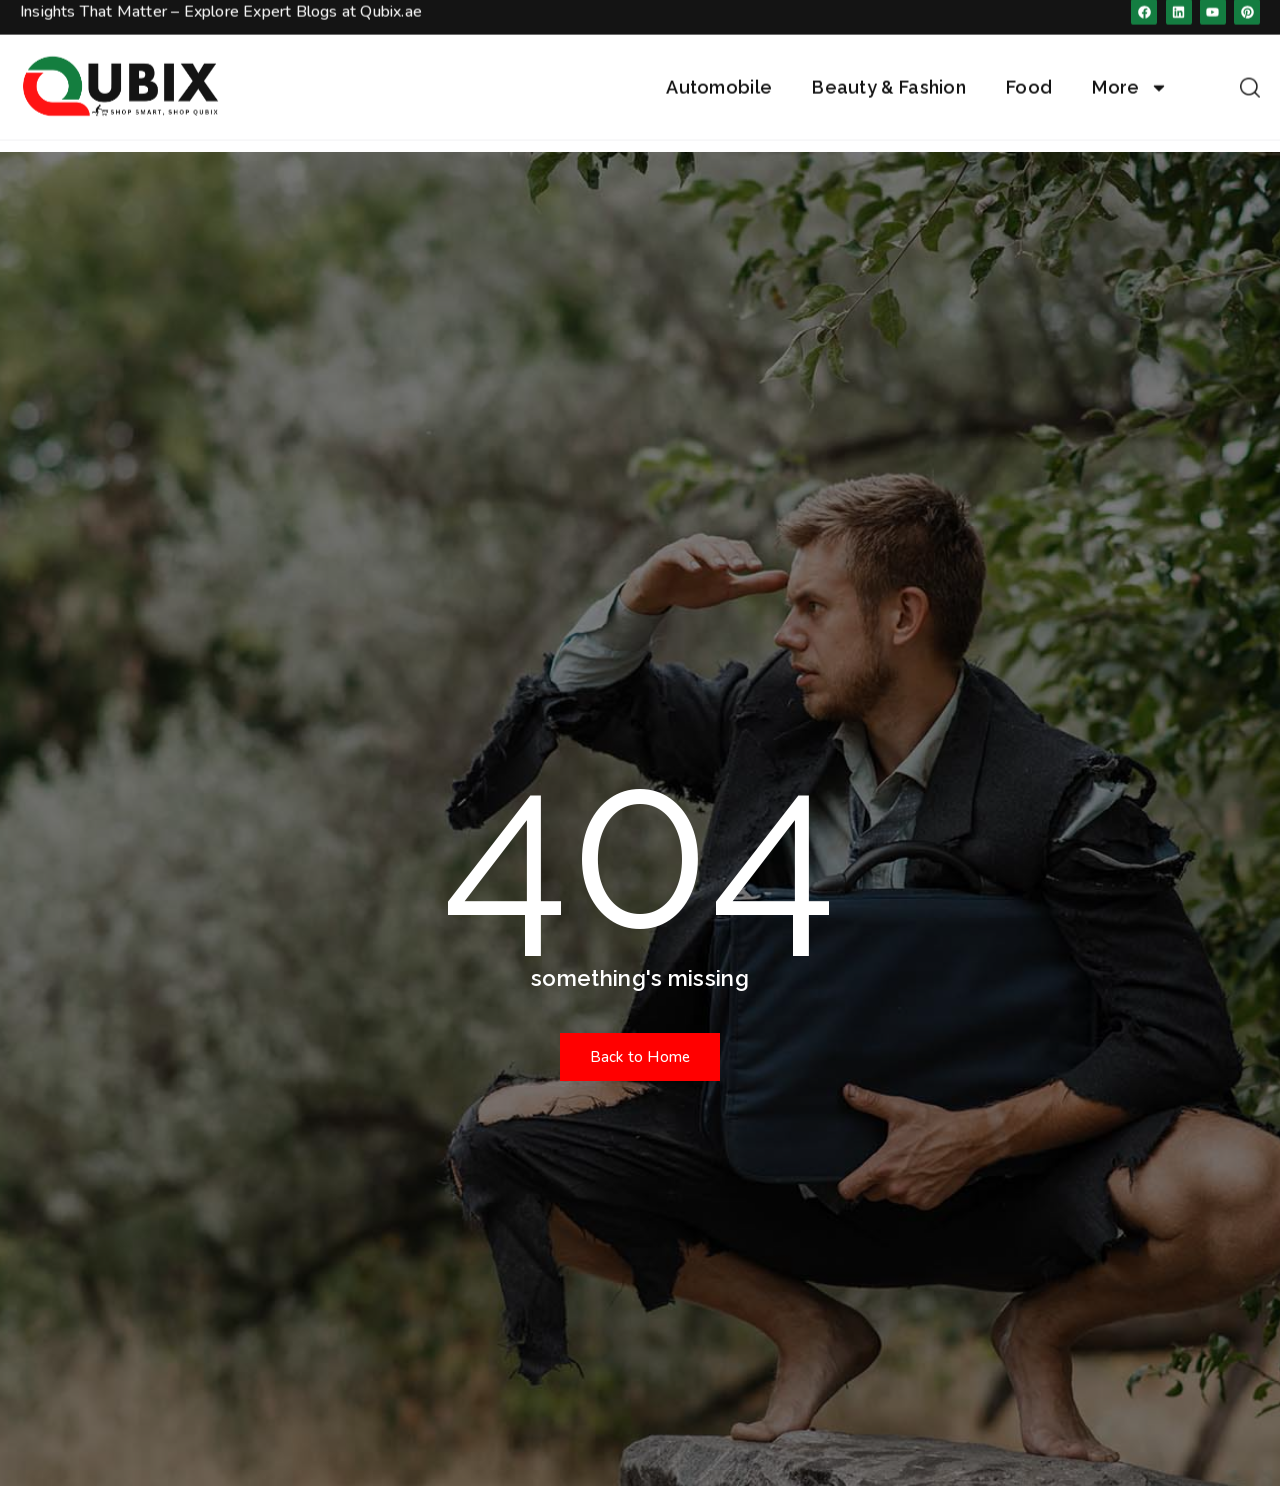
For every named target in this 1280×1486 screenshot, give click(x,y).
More (1129, 71)
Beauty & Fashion (889, 70)
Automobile (719, 70)
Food (1029, 70)
